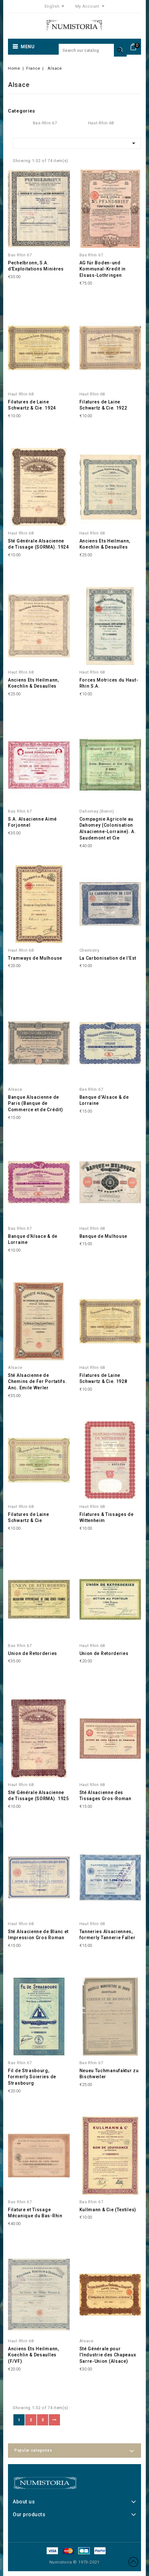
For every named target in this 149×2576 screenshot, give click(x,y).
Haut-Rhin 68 (101, 123)
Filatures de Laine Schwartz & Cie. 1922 (103, 405)
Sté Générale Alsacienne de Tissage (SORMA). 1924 (38, 544)
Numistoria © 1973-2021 (74, 2562)
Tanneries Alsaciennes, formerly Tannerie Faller (107, 1934)
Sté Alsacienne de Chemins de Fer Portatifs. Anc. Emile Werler (37, 1382)
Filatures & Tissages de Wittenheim (106, 1517)
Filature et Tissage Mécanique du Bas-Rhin (35, 2213)
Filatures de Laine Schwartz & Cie (28, 1517)
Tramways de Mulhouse (35, 958)
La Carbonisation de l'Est (108, 958)
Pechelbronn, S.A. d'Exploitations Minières (36, 266)
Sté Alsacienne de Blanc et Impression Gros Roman (38, 1934)
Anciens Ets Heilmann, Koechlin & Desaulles (104, 544)
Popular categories (33, 2450)
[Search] (93, 50)
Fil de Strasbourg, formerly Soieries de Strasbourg (32, 2077)
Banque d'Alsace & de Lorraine (104, 1100)
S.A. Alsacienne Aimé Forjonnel (32, 822)
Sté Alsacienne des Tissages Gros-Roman (105, 1795)
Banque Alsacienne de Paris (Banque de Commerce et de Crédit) (35, 1103)
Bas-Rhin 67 (45, 123)
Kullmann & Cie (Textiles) (108, 2209)
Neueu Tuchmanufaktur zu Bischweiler (109, 2074)
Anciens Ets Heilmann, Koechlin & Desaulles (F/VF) (33, 2355)
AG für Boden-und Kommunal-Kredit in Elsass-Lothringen (102, 269)
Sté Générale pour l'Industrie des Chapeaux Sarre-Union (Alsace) (107, 2355)
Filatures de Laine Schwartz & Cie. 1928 (103, 1378)
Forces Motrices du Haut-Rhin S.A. (108, 683)
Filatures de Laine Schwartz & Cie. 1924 (32, 405)
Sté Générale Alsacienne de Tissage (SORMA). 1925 (38, 1795)
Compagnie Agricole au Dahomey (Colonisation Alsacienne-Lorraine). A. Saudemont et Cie (107, 828)
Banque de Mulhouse (103, 1236)
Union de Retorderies (32, 1653)
